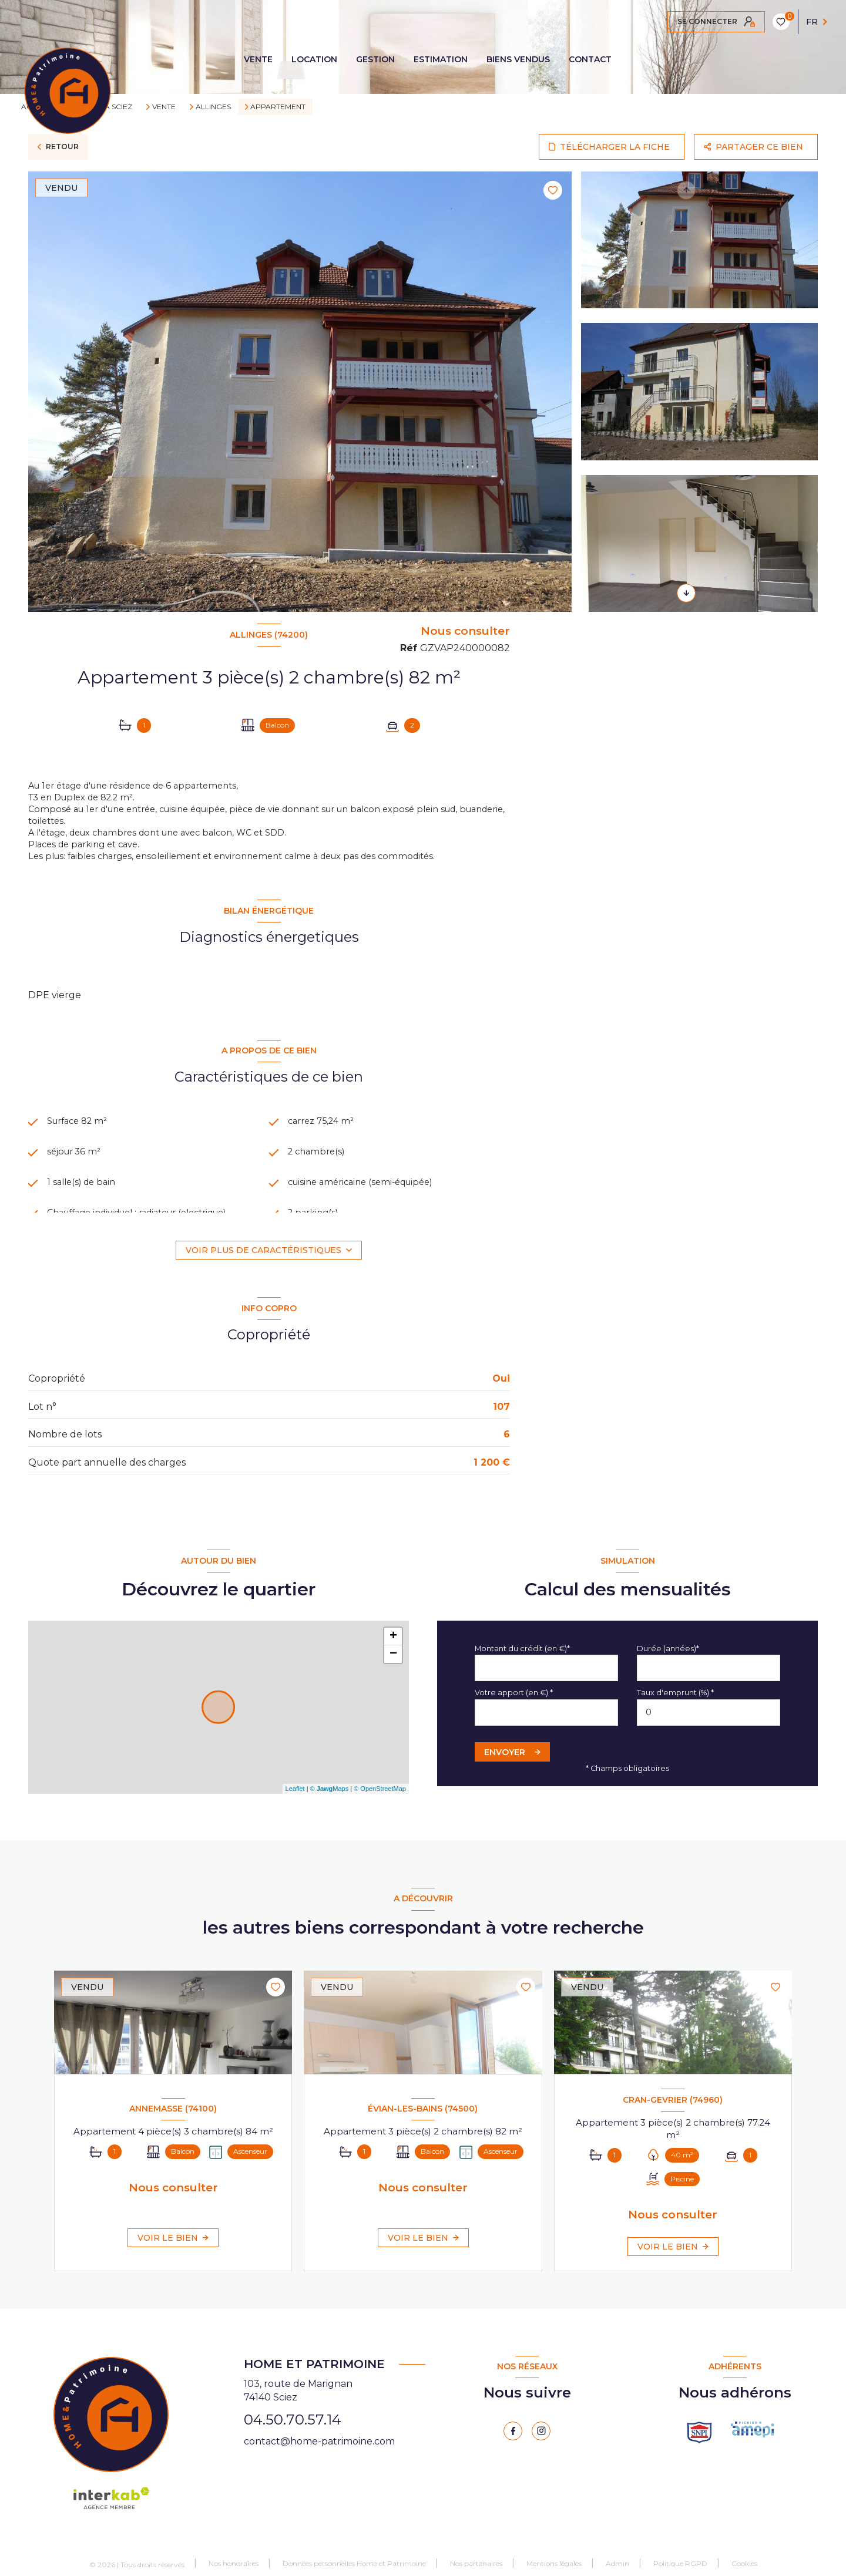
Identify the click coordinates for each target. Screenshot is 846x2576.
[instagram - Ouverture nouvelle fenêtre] (541, 2440)
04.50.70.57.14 (292, 2428)
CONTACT (590, 59)
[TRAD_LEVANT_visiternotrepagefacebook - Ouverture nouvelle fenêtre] (512, 2440)
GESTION (375, 59)
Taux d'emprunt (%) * (675, 1702)
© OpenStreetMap (380, 1798)
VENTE (258, 59)
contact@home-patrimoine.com (319, 2450)
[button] (686, 593)
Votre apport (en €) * (514, 1702)
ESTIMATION (441, 59)
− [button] (393, 1663)
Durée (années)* (668, 1658)
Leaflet (295, 1798)
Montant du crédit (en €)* (522, 1658)
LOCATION (314, 59)
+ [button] (393, 1646)
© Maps (329, 1798)
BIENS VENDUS (518, 59)
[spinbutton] (708, 1722)
